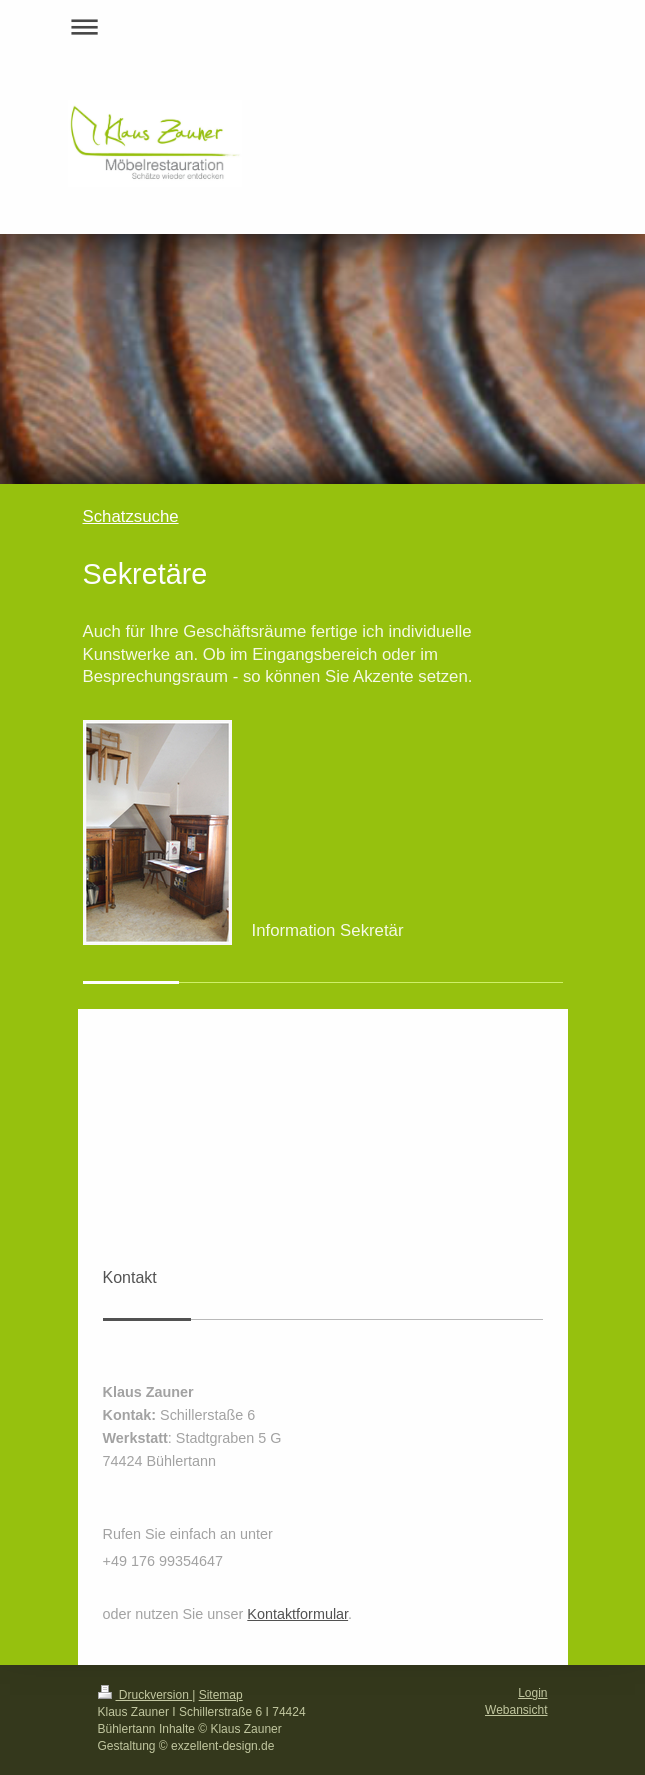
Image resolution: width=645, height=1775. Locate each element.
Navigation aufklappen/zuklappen (323, 26)
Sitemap (221, 1695)
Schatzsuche (131, 516)
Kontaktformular (297, 1614)
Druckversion (145, 1695)
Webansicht (516, 1710)
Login (532, 1693)
